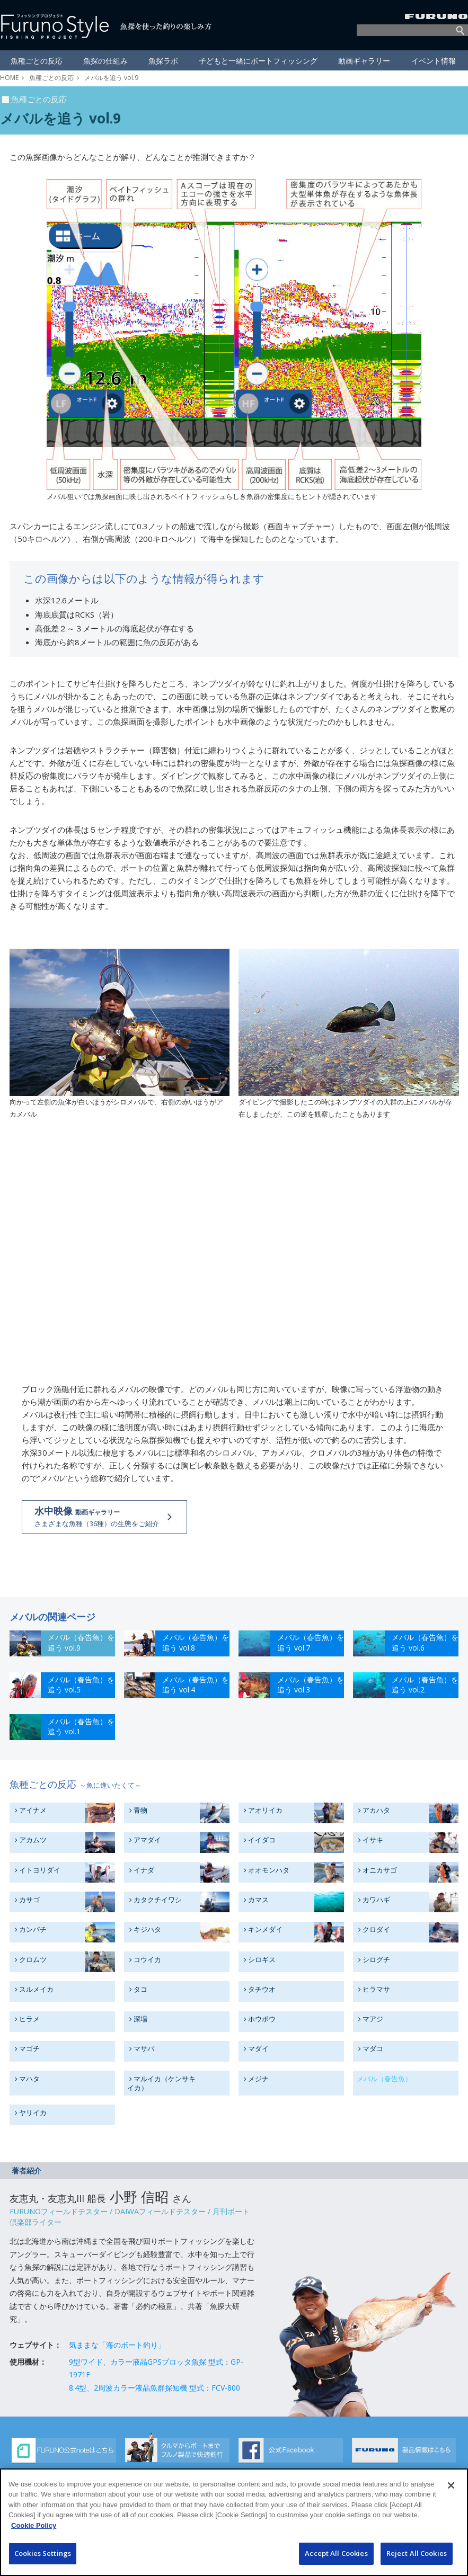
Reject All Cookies (416, 2553)
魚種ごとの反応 (51, 77)
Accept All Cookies (336, 2553)
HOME (9, 77)
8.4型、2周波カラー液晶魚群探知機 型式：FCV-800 (154, 2388)
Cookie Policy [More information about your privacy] (33, 2525)
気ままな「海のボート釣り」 (117, 2345)
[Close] (451, 2485)
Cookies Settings (42, 2553)
